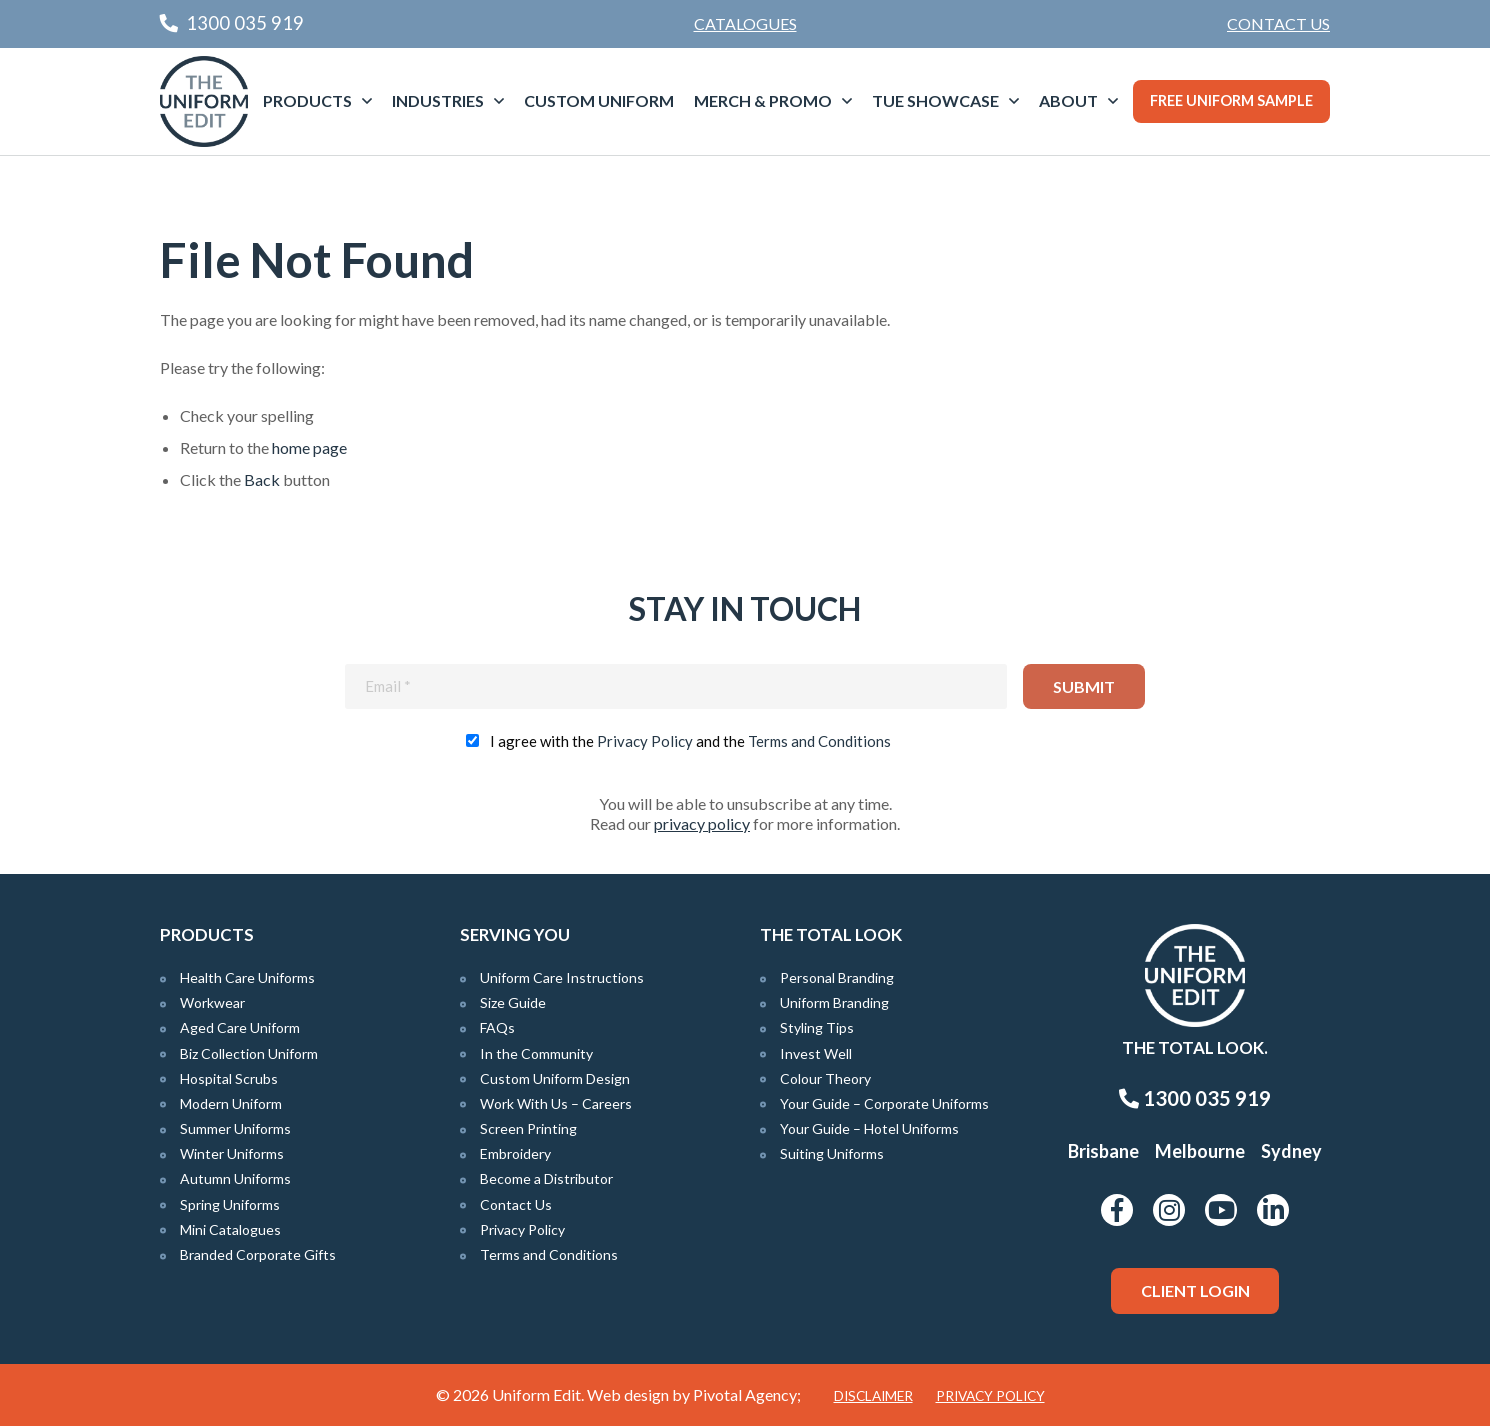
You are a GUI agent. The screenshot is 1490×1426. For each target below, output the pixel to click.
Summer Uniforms (235, 1128)
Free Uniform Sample (1231, 100)
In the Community (536, 1053)
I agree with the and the (690, 741)
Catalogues (745, 23)
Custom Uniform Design (555, 1078)
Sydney (1291, 1151)
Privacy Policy (645, 741)
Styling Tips (817, 1027)
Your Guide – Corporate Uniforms (884, 1103)
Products (307, 100)
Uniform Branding (834, 1002)
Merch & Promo (763, 100)
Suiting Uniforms (832, 1153)
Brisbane (1103, 1151)
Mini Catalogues (230, 1229)
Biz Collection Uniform (249, 1053)
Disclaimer (873, 1396)
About (1068, 100)
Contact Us (1278, 23)
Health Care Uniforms (247, 977)
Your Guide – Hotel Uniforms (869, 1128)
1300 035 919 (1195, 1098)
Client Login (1195, 1290)
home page (309, 447)
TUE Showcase (935, 100)
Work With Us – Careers (556, 1103)
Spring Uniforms (230, 1204)
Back (262, 479)
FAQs (497, 1027)
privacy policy (702, 823)
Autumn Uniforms (235, 1178)
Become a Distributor (546, 1178)
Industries (438, 100)
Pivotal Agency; (747, 1394)
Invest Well (816, 1053)
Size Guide (513, 1002)
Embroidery (515, 1153)
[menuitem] (1278, 24)
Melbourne (1200, 1151)
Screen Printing (528, 1128)
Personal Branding (837, 977)
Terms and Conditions (819, 741)
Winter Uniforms (232, 1153)
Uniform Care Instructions (562, 977)
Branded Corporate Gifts (258, 1254)
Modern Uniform (231, 1103)
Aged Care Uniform (240, 1027)
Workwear (212, 1002)
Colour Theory (825, 1078)
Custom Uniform (599, 100)
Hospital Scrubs (229, 1078)
